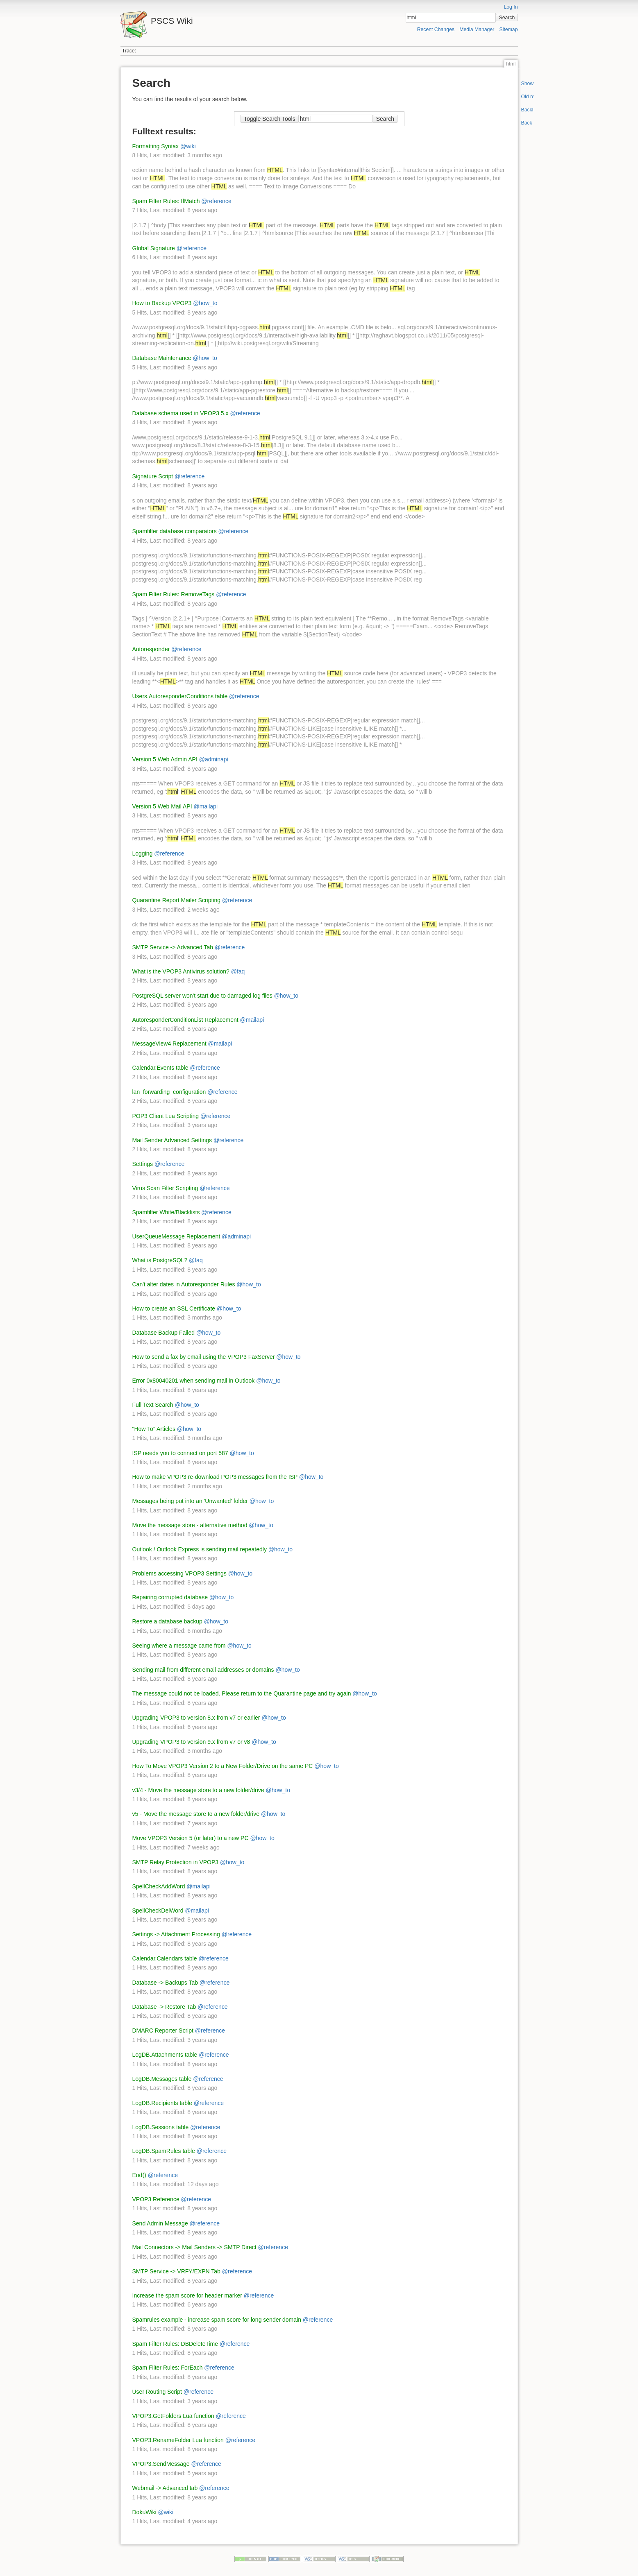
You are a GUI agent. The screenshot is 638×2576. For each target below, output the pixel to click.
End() (139, 2175)
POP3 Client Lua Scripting (165, 1116)
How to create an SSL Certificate (174, 1308)
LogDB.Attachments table (165, 2054)
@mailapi (205, 806)
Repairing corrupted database (170, 1597)
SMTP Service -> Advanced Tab (172, 947)
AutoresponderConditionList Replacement (185, 1019)
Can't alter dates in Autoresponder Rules (183, 1284)
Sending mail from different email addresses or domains (203, 1669)
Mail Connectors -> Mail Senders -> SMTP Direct (194, 2247)
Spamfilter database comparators (174, 531)
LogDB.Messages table (162, 2079)
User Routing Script (157, 2391)
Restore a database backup (167, 1621)
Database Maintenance (161, 358)
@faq (238, 971)
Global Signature (153, 248)
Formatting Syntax (155, 146)
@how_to (205, 303)
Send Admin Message (160, 2223)
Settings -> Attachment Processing (176, 1934)
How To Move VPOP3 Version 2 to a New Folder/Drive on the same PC (222, 1766)
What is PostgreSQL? (160, 1260)
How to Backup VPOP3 (162, 303)
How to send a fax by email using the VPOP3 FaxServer (203, 1357)
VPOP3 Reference (155, 2199)
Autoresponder (151, 649)
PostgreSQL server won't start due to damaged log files (202, 995)
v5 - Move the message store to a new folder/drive (195, 1814)
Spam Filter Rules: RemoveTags (173, 594)
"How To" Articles (153, 1429)
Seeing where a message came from (179, 1645)
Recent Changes (435, 29)
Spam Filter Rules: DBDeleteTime (175, 2344)
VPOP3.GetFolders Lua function (173, 2416)
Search (507, 17)
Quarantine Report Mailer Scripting (176, 900)
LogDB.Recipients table (162, 2103)
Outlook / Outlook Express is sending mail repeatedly (199, 1549)
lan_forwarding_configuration (169, 1092)
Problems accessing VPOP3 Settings (179, 1573)
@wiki (188, 146)
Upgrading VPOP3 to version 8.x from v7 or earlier (196, 1717)
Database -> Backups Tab (165, 1982)
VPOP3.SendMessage (161, 2464)
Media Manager (476, 29)
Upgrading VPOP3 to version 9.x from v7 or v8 (191, 1741)
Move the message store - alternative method (189, 1525)
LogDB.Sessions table (160, 2127)
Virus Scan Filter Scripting (165, 1188)
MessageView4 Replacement (169, 1043)
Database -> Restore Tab (164, 2006)
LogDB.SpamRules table (163, 2151)
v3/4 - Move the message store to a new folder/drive (198, 1790)
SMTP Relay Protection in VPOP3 (175, 1862)
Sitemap (509, 29)
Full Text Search (152, 1404)
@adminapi (213, 759)
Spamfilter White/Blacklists (166, 1212)
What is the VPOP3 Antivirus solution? (180, 971)
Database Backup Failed (163, 1332)
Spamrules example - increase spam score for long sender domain (216, 2319)
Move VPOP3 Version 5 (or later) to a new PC (190, 1838)
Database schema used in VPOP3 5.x (180, 413)
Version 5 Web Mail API (162, 806)
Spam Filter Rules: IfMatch (166, 201)
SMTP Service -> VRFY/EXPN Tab (176, 2271)
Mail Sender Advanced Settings (172, 1140)
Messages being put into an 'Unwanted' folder (190, 1501)
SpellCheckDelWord (158, 1910)
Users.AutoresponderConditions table (180, 696)
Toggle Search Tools (269, 118)
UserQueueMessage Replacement (176, 1236)
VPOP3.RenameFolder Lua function (178, 2440)
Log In (511, 7)
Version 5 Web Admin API (165, 759)
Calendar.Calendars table (164, 1958)
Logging (142, 853)
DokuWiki (144, 2512)
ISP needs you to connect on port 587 (180, 1453)
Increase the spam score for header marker (187, 2295)
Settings (142, 1164)
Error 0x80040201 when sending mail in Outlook (193, 1380)
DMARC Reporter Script (162, 2030)
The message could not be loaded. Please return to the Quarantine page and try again (241, 1693)
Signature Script (152, 476)
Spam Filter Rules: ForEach (167, 2367)
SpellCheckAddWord (158, 1886)
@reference (216, 201)
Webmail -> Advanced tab (165, 2488)
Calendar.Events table (160, 1067)
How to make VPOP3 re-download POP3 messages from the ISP (215, 1477)
